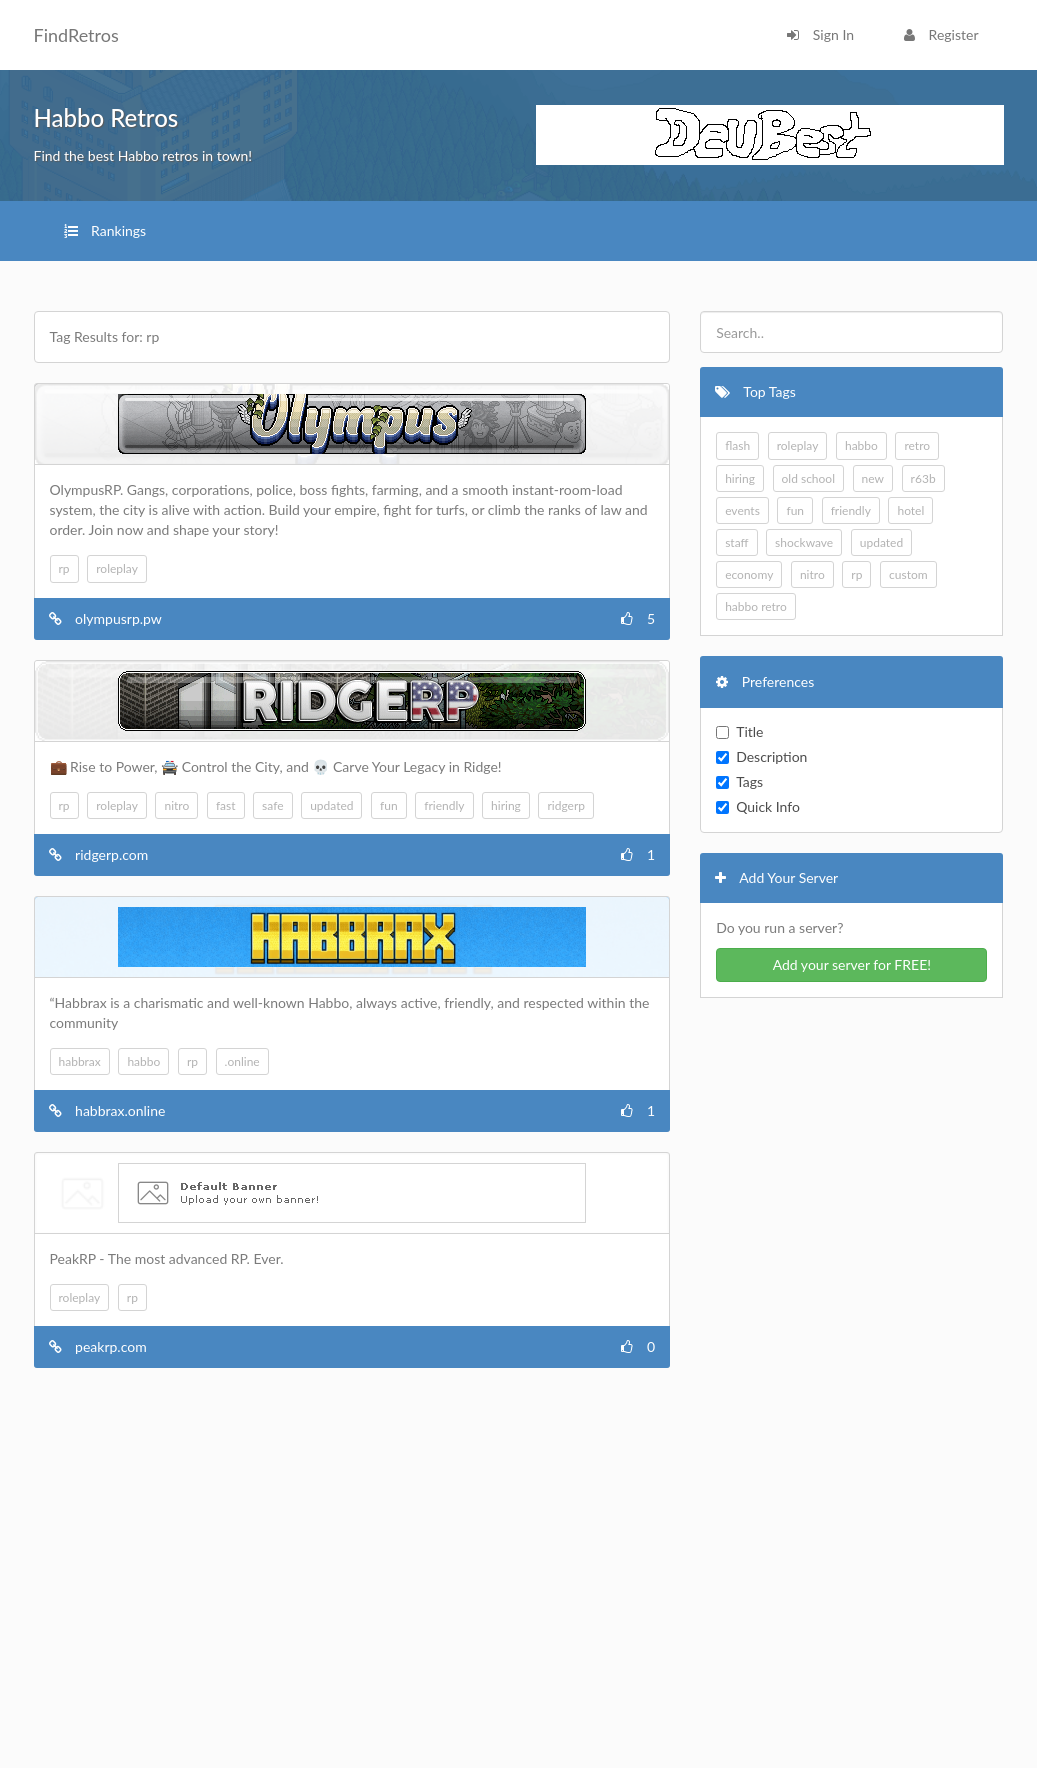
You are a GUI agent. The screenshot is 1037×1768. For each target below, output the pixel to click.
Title (739, 731)
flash (737, 445)
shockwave (804, 542)
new (873, 478)
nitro (176, 805)
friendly (444, 805)
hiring (506, 805)
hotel (910, 510)
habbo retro (756, 606)
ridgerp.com (111, 854)
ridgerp (566, 805)
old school (809, 478)
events (742, 510)
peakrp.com (111, 1346)
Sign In (820, 34)
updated (331, 805)
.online (242, 1061)
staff (736, 542)
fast (226, 805)
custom (908, 574)
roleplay (117, 568)
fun (389, 805)
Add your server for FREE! (852, 964)
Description (761, 756)
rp (64, 568)
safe (272, 805)
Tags (739, 781)
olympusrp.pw (118, 618)
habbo (143, 1061)
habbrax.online (120, 1110)
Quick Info (758, 806)
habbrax (80, 1061)
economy (749, 574)
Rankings (105, 230)
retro (917, 445)
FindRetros (76, 35)
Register (941, 34)
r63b (923, 478)
